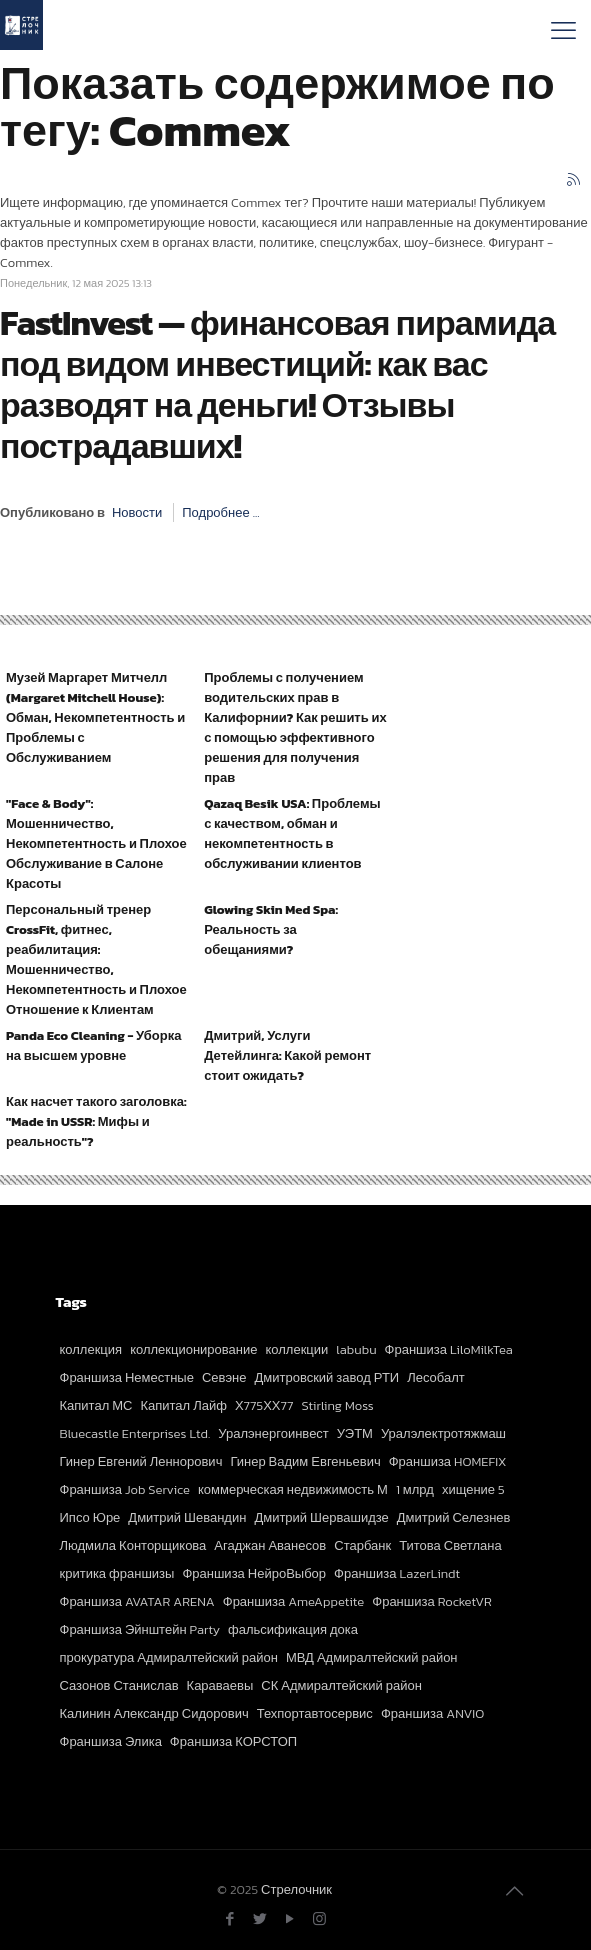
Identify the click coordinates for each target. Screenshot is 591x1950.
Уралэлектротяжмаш (443, 1433)
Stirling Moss (337, 1405)
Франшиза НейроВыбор (254, 1573)
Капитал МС (96, 1405)
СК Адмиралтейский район (341, 1685)
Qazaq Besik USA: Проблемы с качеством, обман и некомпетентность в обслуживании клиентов (292, 833)
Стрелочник (296, 1889)
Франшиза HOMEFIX (448, 1461)
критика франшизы (117, 1573)
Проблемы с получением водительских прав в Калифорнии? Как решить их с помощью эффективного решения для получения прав (295, 727)
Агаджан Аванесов (270, 1545)
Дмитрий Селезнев (454, 1517)
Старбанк (362, 1545)
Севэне (224, 1377)
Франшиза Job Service (125, 1489)
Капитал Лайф (183, 1405)
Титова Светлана (450, 1545)
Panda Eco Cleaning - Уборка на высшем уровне (93, 1045)
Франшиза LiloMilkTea (449, 1349)
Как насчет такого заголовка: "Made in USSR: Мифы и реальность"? (96, 1121)
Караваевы (220, 1685)
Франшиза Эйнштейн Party (140, 1629)
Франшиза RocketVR (432, 1601)
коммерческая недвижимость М (293, 1489)
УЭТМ (355, 1433)
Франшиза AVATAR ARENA (137, 1601)
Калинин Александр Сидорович (154, 1713)
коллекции (297, 1349)
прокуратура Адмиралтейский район (169, 1657)
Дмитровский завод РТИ (326, 1377)
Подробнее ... (220, 512)
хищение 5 (473, 1489)
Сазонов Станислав (119, 1685)
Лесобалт (436, 1377)
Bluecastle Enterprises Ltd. (135, 1433)
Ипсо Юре (90, 1517)
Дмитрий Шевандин (187, 1517)
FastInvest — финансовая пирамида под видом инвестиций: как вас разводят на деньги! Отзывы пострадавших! (277, 384)
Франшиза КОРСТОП (233, 1741)
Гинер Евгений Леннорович (141, 1461)
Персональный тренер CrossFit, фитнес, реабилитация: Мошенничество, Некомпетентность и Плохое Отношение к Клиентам (96, 959)
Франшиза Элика (111, 1741)
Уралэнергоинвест (273, 1433)
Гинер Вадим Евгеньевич (305, 1461)
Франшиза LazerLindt (397, 1573)
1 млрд (415, 1489)
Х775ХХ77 (264, 1405)
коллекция (91, 1349)
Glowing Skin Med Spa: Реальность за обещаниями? (271, 929)
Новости (137, 512)
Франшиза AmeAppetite (294, 1601)
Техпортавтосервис (315, 1713)
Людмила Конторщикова (133, 1545)
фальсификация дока (293, 1629)
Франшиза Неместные (127, 1377)
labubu (356, 1349)
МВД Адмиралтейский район (372, 1657)
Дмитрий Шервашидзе (321, 1517)
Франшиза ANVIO (432, 1713)
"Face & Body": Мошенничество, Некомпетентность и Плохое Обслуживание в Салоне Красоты (96, 843)
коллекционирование (193, 1349)
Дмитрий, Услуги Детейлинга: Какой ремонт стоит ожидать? (287, 1055)
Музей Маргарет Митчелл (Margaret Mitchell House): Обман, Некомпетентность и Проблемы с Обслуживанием (95, 717)
